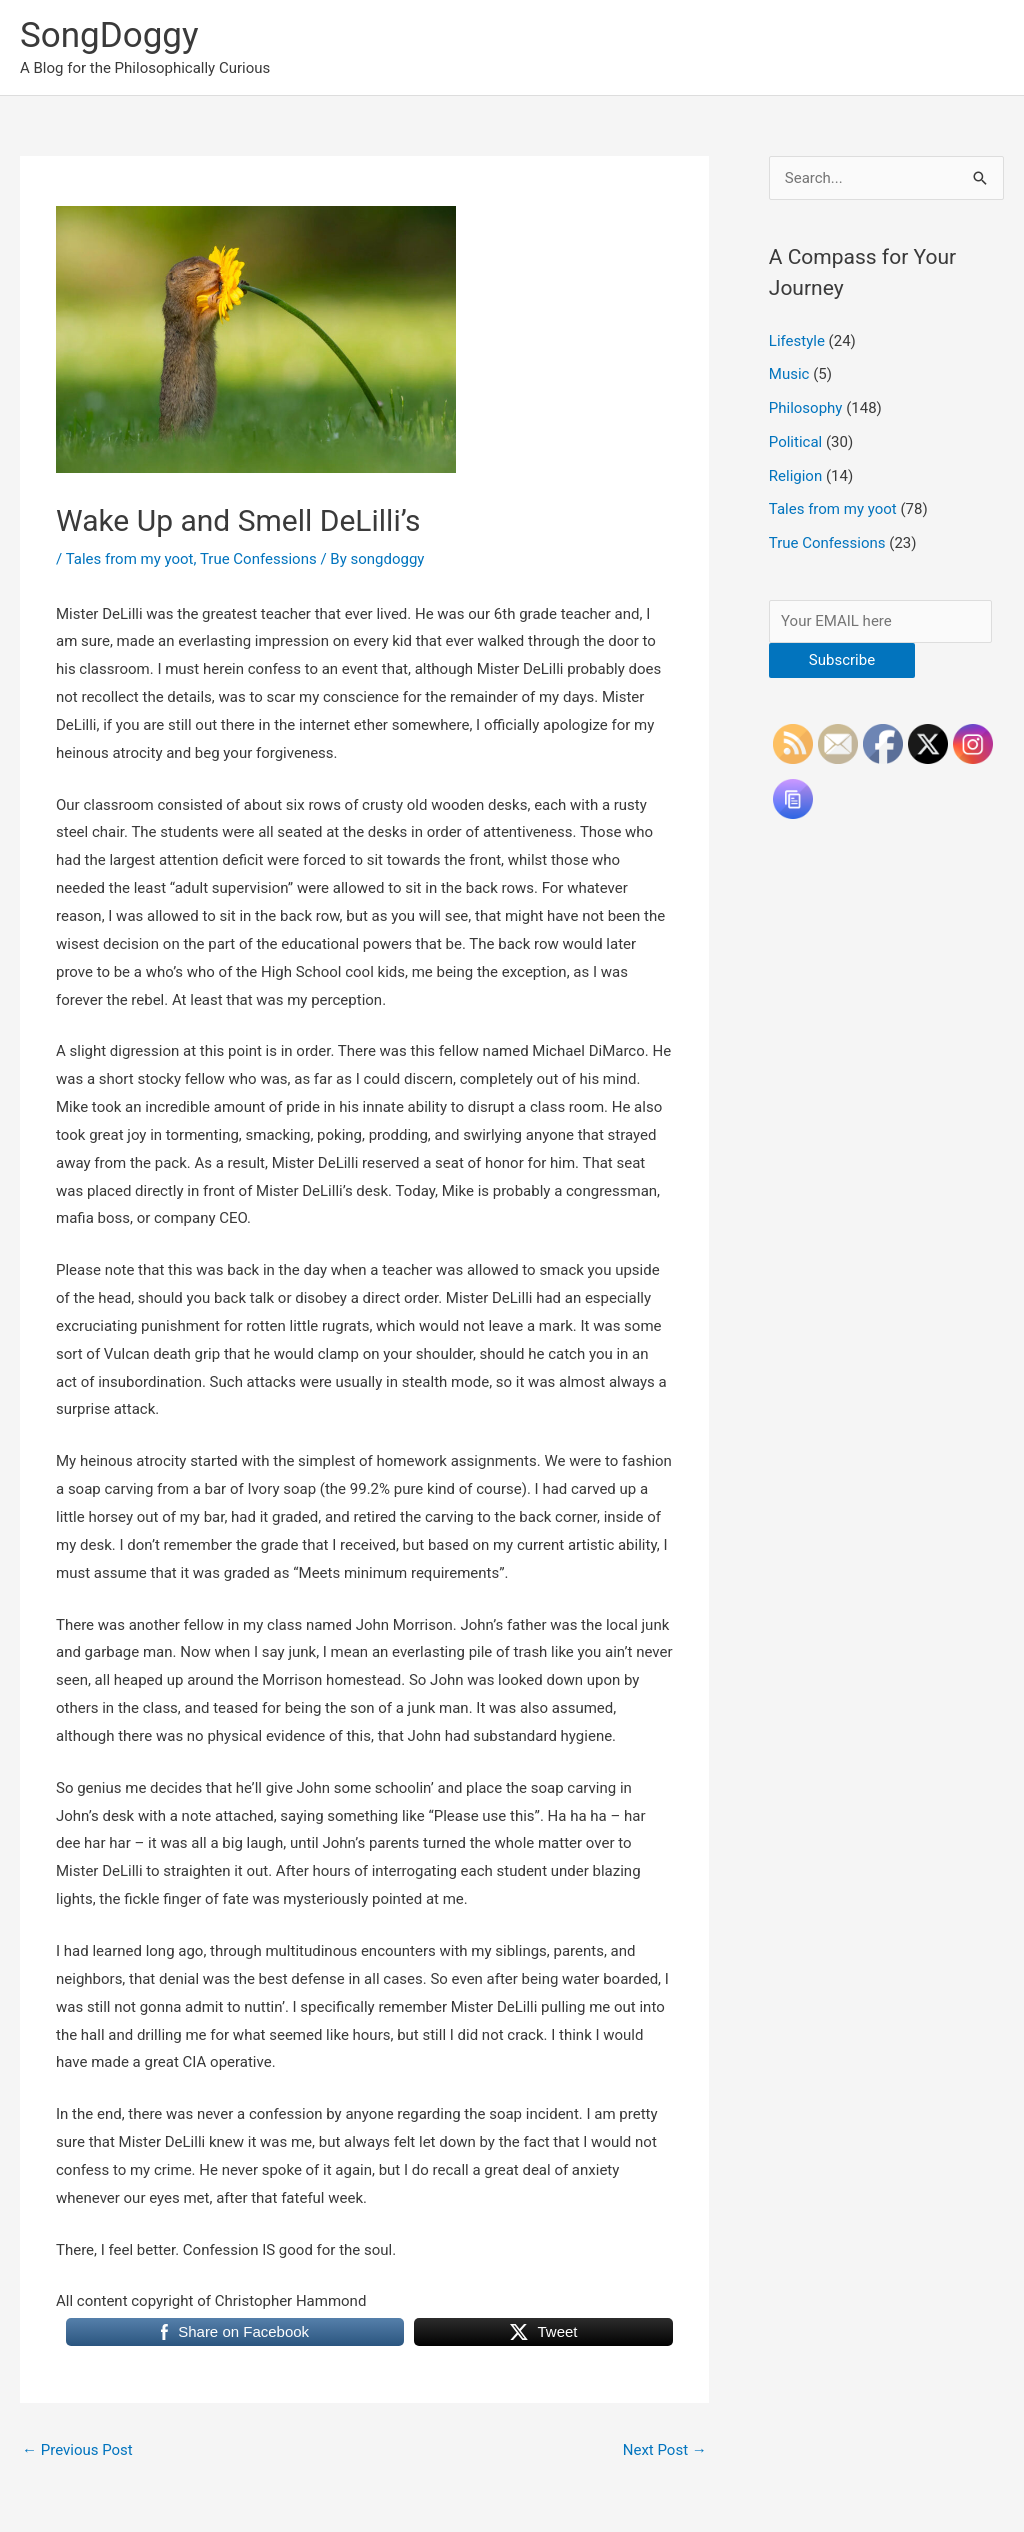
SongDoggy (109, 35)
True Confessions (258, 559)
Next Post (665, 2450)
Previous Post (77, 2450)
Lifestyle (797, 341)
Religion (795, 476)
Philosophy (806, 408)
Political (795, 442)
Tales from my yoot (130, 559)
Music (789, 374)
